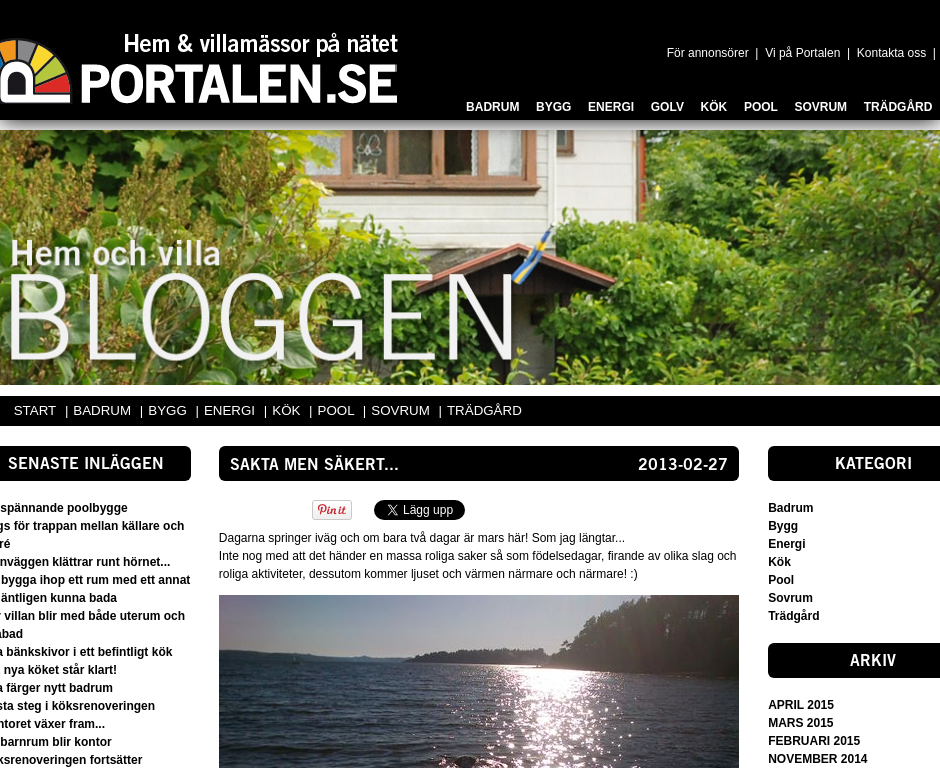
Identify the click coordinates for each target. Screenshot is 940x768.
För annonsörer (708, 53)
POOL (338, 410)
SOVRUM (402, 410)
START (35, 410)
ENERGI (231, 410)
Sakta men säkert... (314, 466)
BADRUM (103, 410)
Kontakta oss (891, 53)
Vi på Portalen (802, 53)
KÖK (288, 410)
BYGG (169, 410)
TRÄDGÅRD (484, 410)
